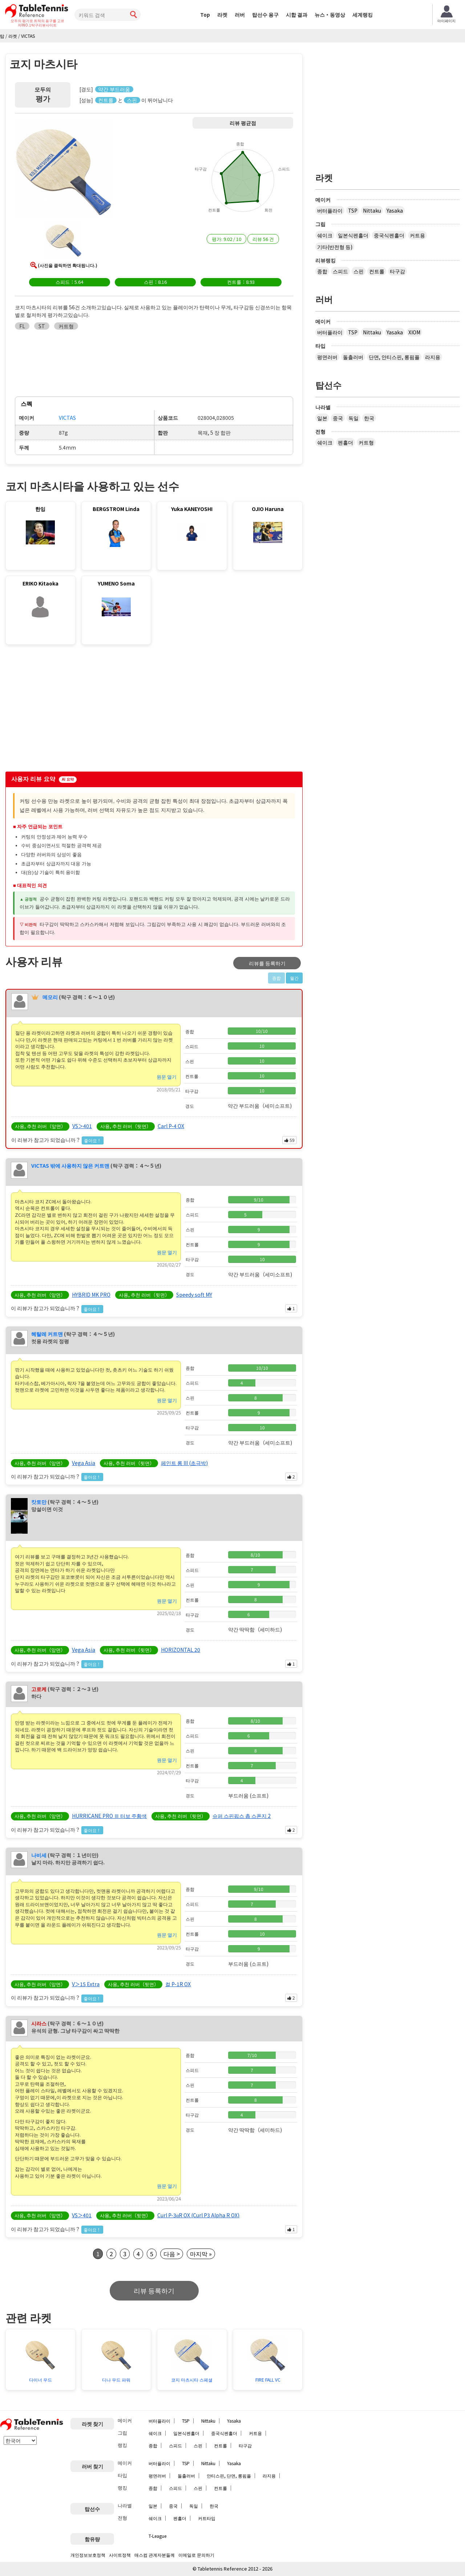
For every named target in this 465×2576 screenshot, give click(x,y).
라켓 (222, 14)
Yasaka (395, 210)
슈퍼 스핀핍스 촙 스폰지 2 (242, 1815)
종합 (322, 271)
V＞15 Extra (86, 1984)
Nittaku (372, 210)
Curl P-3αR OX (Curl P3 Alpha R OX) (198, 2215)
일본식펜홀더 (353, 235)
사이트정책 (120, 2555)
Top (205, 14)
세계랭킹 (362, 14)
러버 (240, 14)
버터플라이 (330, 210)
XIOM (414, 332)
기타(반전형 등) (334, 246)
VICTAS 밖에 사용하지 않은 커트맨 (70, 1165)
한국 (369, 418)
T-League (157, 2536)
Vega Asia (83, 1462)
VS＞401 (82, 1126)
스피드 (340, 271)
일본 (322, 418)
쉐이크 (324, 235)
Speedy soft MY (194, 1294)
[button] (63, 170)
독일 (353, 418)
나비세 (38, 1855)
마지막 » (201, 2253)
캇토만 (38, 1501)
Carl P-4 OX (171, 1126)
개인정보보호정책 (87, 2555)
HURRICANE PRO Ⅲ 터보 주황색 (109, 1815)
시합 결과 (296, 14)
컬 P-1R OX (178, 1984)
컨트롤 (376, 271)
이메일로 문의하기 (196, 2555)
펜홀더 (345, 442)
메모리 (50, 997)
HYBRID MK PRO (91, 1294)
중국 (338, 418)
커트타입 (206, 2518)
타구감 (397, 271)
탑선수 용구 (265, 14)
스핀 (358, 271)
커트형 (366, 442)
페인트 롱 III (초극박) (184, 1462)
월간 (294, 978)
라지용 (432, 357)
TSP (352, 210)
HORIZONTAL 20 (180, 1649)
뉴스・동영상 (330, 14)
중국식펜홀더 (389, 235)
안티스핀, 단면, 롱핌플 (229, 2475)
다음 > (171, 2253)
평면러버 (327, 357)
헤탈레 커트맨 (47, 1333)
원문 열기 (167, 1076)
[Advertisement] (66, 710)
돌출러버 (353, 357)
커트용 (417, 235)
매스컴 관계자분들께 (154, 2555)
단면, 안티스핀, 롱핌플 (394, 357)
